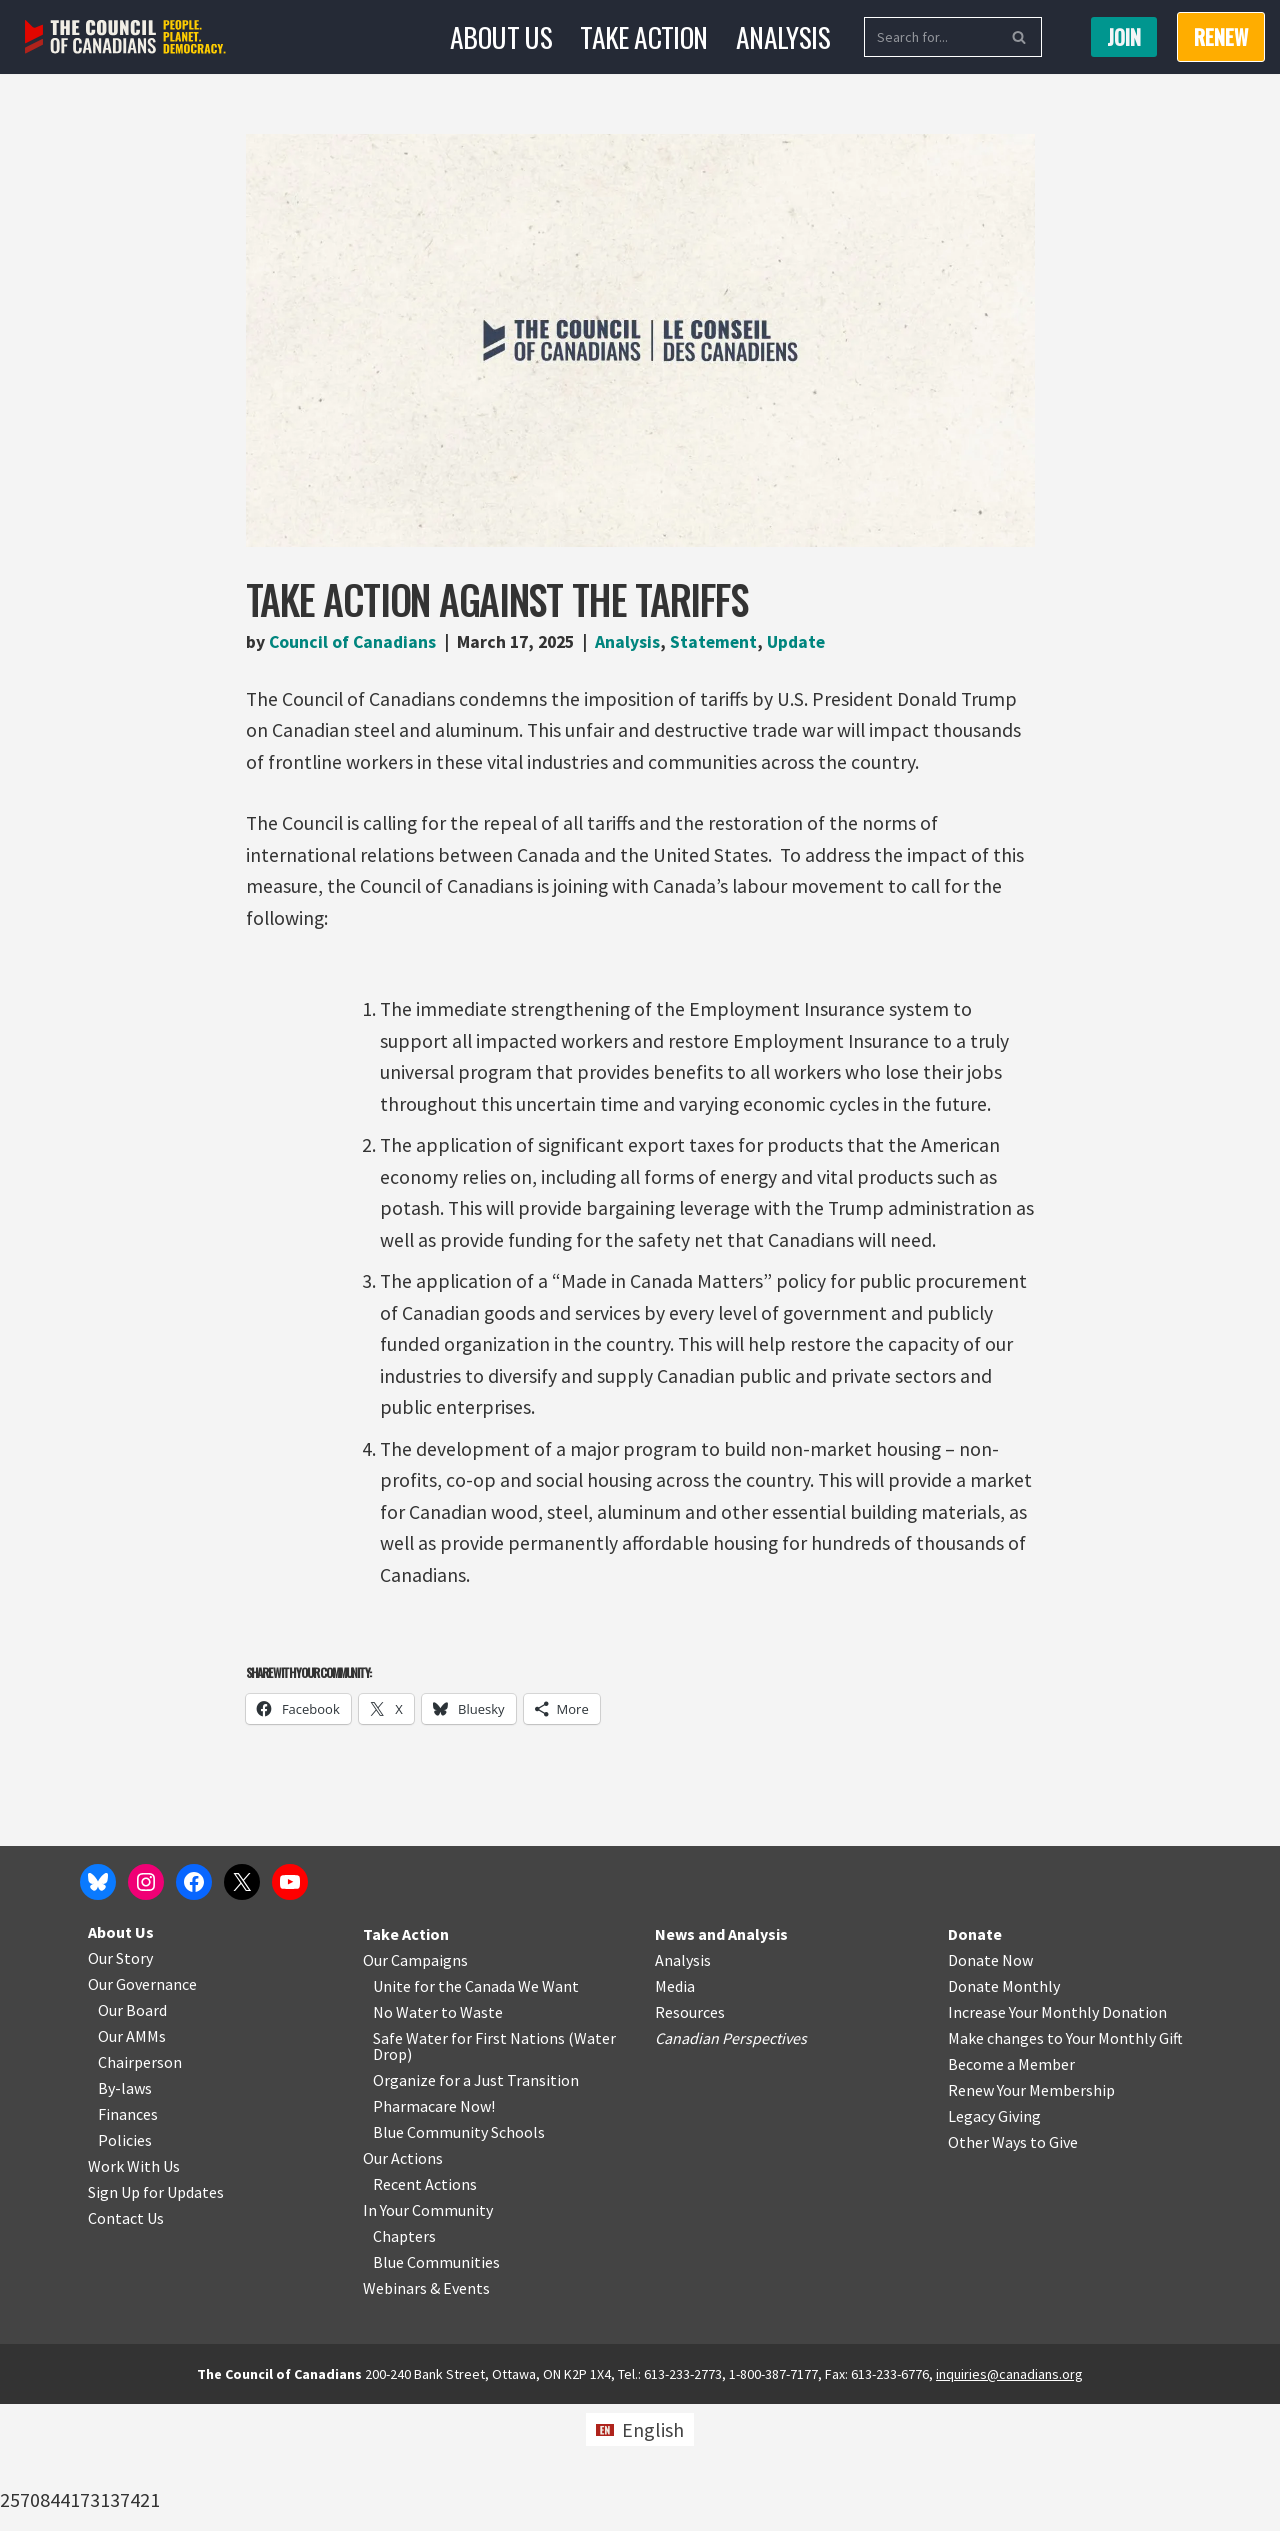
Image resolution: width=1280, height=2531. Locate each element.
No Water (407, 2139)
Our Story (120, 2085)
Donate (975, 2061)
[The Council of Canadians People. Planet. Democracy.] (125, 37)
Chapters (404, 2363)
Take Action (644, 36)
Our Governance (142, 2111)
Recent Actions (425, 2311)
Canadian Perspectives (731, 2165)
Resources (690, 2139)
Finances (128, 2241)
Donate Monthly (1004, 2113)
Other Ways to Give (1013, 2269)
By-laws (125, 2215)
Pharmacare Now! (434, 2233)
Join (1124, 37)
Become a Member (1011, 2191)
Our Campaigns (415, 2087)
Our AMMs (132, 2163)
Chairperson (140, 2189)
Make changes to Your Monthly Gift (1065, 2165)
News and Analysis (721, 2061)
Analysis (783, 36)
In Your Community (428, 2337)
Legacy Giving (994, 2243)
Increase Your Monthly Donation (1057, 2139)
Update (807, 642)
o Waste (475, 2139)
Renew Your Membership (1031, 2217)
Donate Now (990, 2087)
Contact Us (126, 2345)
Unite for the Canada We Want (476, 2113)
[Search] (930, 37)
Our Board (132, 2137)
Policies (125, 2267)
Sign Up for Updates (156, 2319)
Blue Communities (436, 2389)
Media (675, 2113)
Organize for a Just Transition (476, 2207)
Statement (723, 642)
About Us (501, 36)
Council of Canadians (354, 642)
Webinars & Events (426, 2415)
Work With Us (134, 2293)
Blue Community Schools (459, 2259)
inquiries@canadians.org (1009, 2501)
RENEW (1221, 37)
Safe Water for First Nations (469, 2165)
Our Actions (403, 2285)
